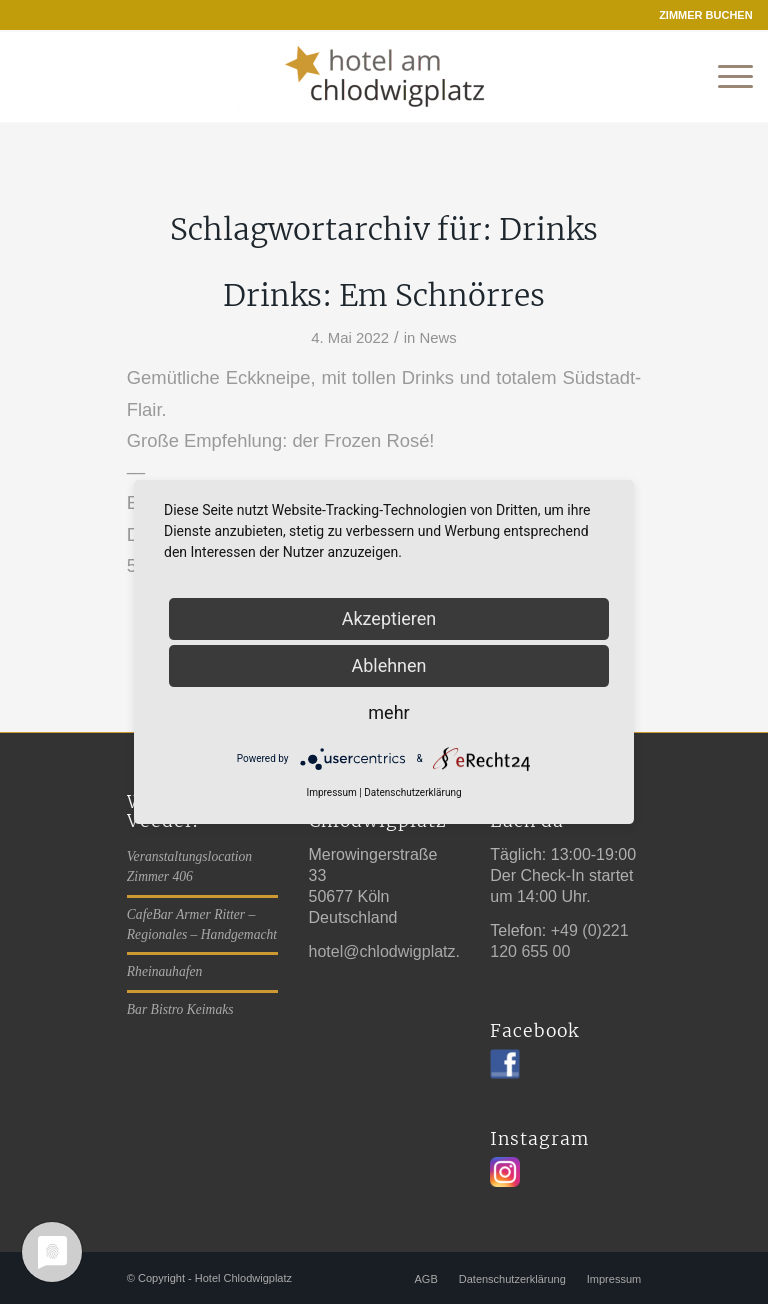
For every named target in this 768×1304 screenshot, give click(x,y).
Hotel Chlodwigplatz (243, 1278)
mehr (388, 712)
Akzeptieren (389, 618)
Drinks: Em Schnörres (384, 295)
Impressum (331, 792)
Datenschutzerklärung (412, 792)
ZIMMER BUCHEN (706, 15)
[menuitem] (701, 15)
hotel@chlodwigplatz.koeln (404, 951)
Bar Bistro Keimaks (180, 1009)
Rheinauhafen (165, 971)
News (437, 338)
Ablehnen (388, 665)
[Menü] (725, 77)
